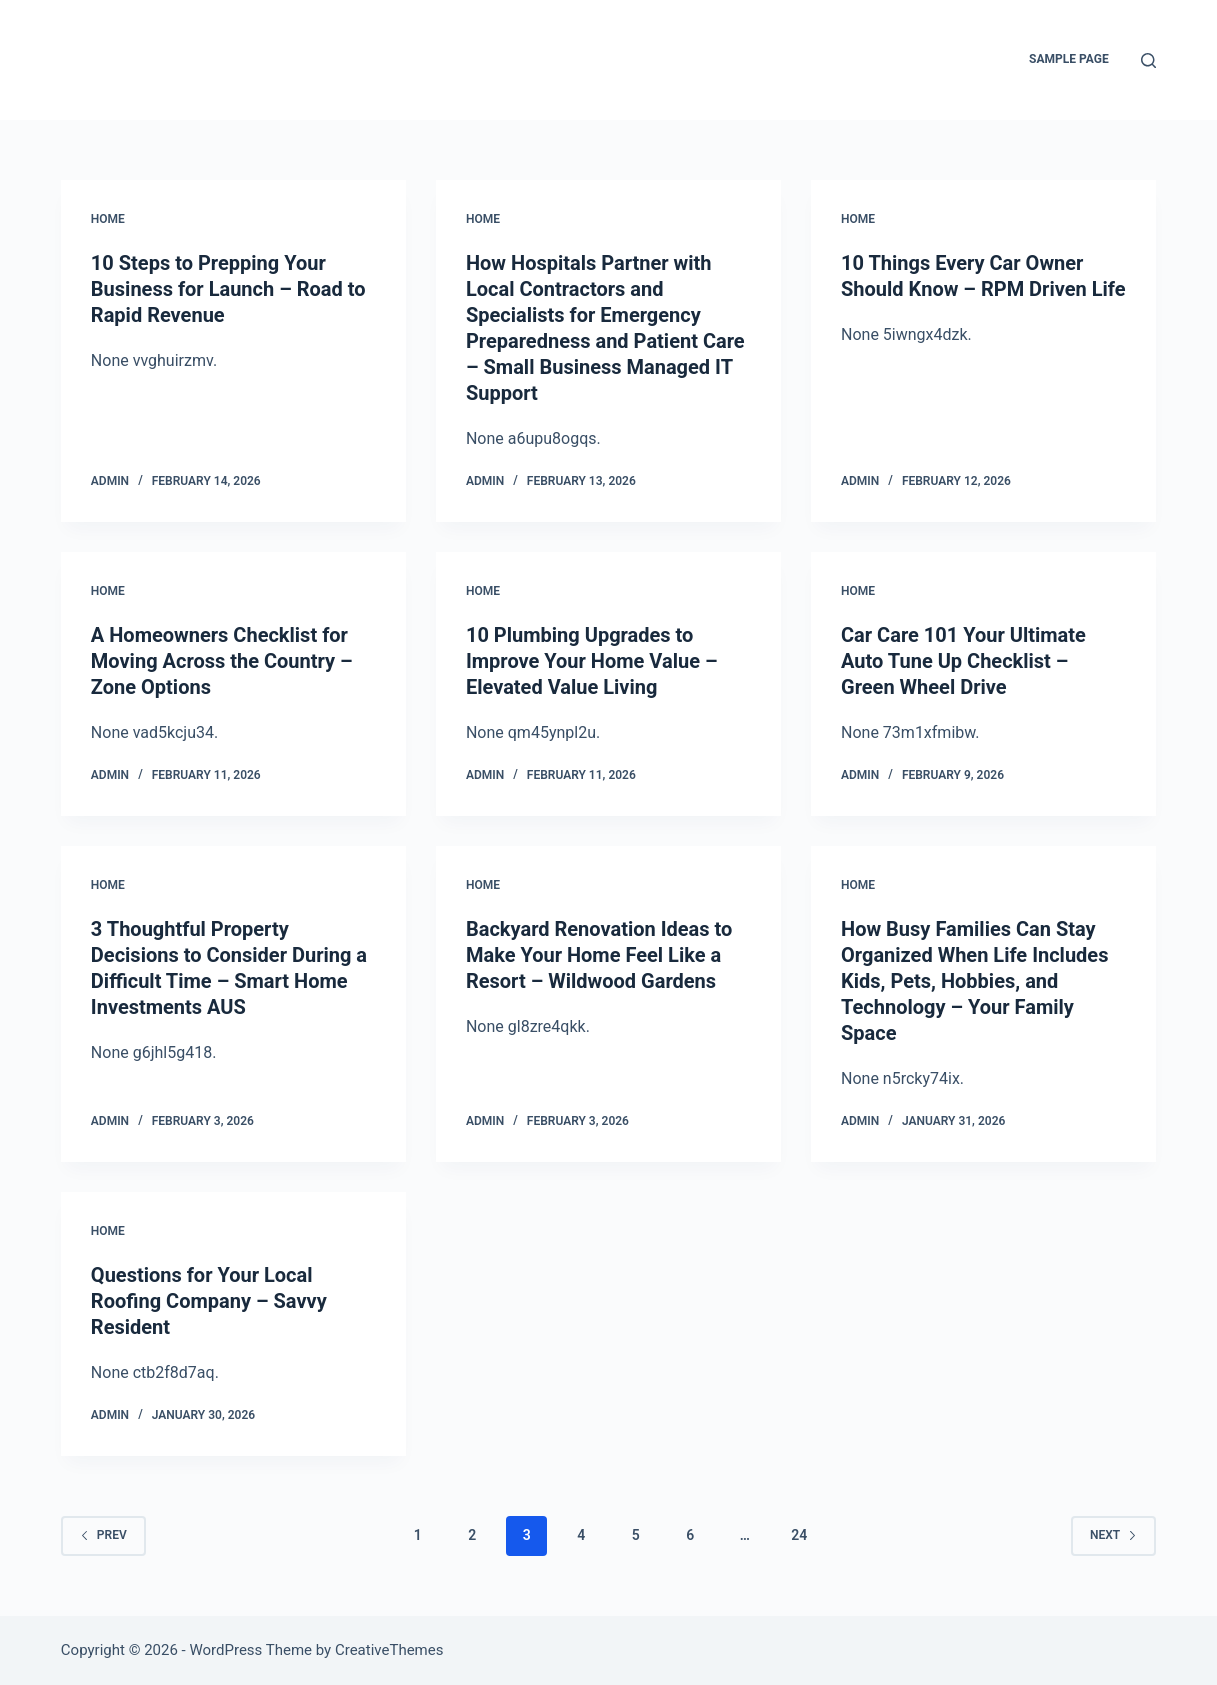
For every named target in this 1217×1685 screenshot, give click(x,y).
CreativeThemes (389, 1650)
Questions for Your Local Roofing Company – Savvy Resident (209, 1301)
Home (108, 219)
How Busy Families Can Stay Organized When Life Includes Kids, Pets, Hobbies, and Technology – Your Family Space (974, 981)
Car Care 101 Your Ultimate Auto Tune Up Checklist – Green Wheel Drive (963, 661)
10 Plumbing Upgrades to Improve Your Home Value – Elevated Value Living (592, 661)
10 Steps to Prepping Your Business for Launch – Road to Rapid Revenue (228, 289)
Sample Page (1069, 59)
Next (1113, 1535)
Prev (103, 1535)
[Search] (1148, 60)
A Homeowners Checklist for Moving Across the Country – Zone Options (222, 661)
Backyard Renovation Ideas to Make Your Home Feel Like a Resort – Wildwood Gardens (599, 955)
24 (799, 1535)
